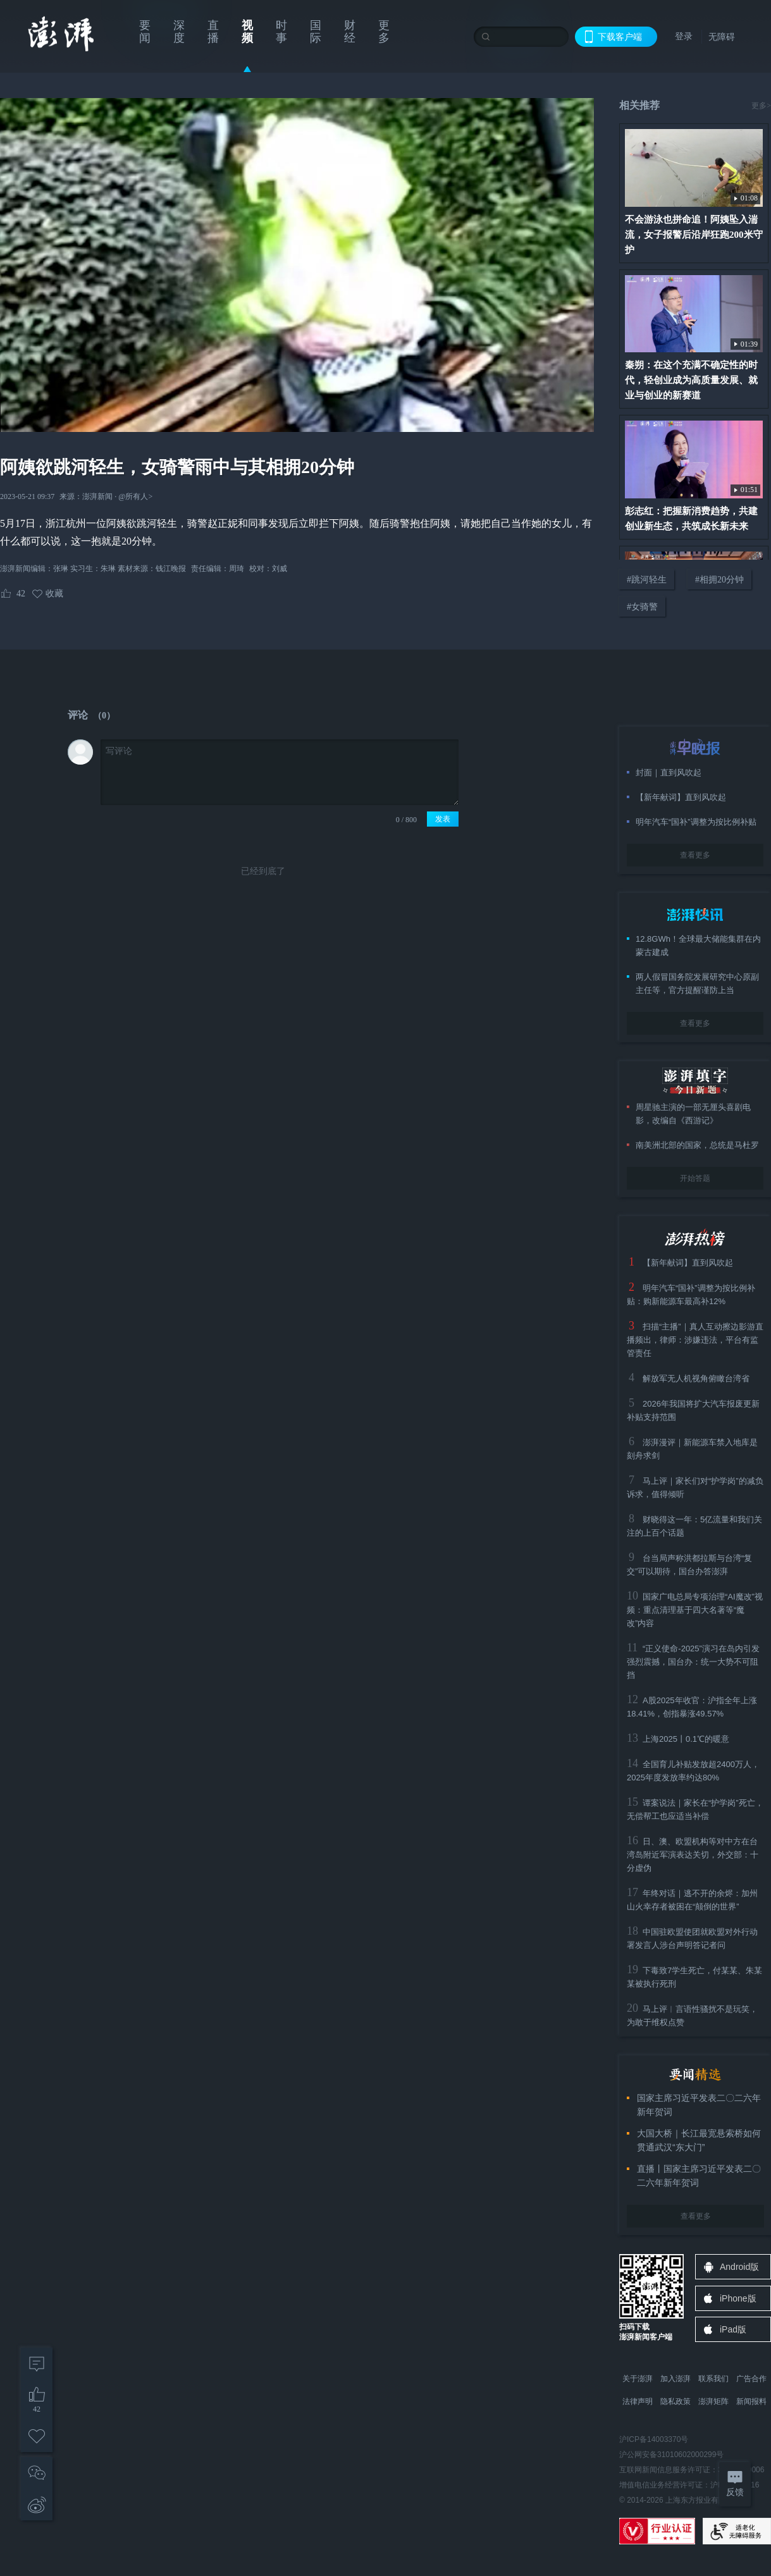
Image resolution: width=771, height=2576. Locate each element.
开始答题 (695, 1178)
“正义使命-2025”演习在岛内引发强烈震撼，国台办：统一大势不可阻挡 (693, 1662)
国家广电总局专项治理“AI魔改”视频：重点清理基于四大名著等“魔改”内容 (695, 1610)
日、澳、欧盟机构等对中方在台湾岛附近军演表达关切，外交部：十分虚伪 (692, 1855)
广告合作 (751, 2378)
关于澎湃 (637, 2378)
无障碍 (721, 37)
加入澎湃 (675, 2378)
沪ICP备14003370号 (653, 2439)
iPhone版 (738, 2298)
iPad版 (733, 2329)
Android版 (739, 2267)
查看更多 (695, 855)
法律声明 (637, 2401)
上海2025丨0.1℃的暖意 (686, 1739)
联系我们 (713, 2378)
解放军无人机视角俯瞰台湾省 (696, 1378)
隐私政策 (675, 2401)
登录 (684, 36)
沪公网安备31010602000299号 (671, 2454)
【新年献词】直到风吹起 (688, 1262)
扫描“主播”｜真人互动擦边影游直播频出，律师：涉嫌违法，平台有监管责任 (695, 1340)
